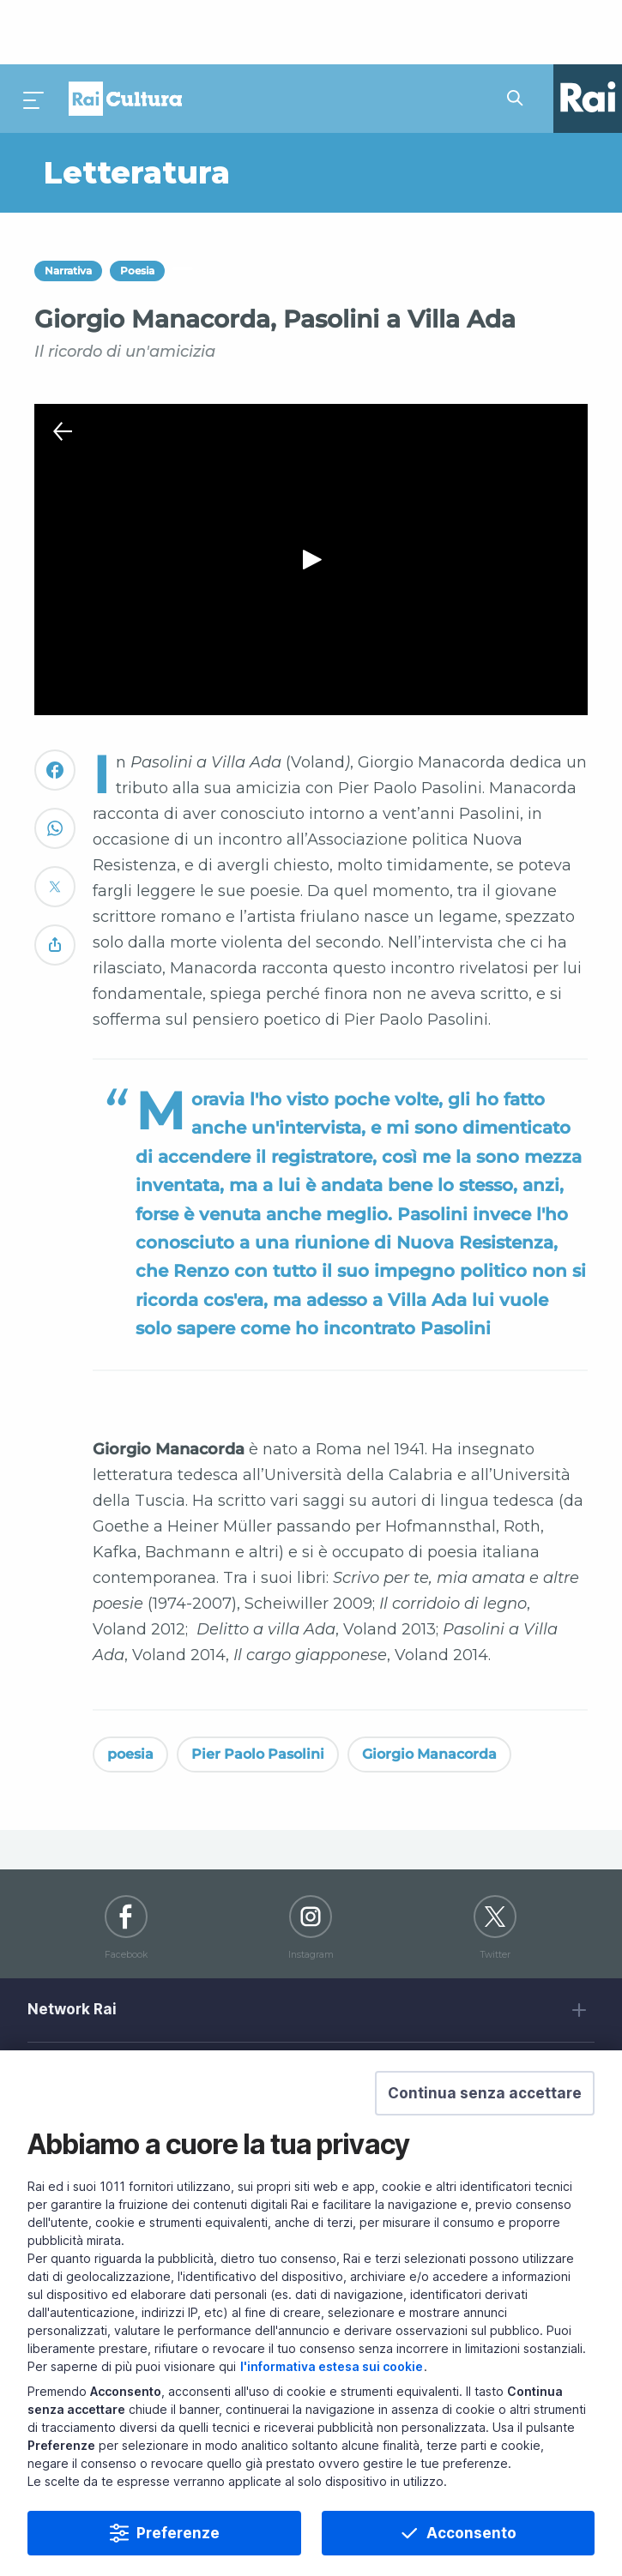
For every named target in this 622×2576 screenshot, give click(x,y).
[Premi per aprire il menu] (34, 34)
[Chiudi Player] (63, 368)
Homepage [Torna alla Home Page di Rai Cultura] (125, 34)
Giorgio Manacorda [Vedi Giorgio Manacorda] (429, 1690)
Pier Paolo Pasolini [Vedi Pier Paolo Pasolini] (257, 1690)
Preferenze (178, 2533)
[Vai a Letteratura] (172, 109)
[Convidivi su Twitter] (55, 829)
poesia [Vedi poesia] (130, 1690)
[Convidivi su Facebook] (55, 713)
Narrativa (68, 207)
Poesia (137, 207)
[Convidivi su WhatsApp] (55, 771)
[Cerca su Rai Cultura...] (520, 34)
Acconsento (471, 2533)
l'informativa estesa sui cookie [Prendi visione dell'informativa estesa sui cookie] (331, 2366)
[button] (485, 2093)
